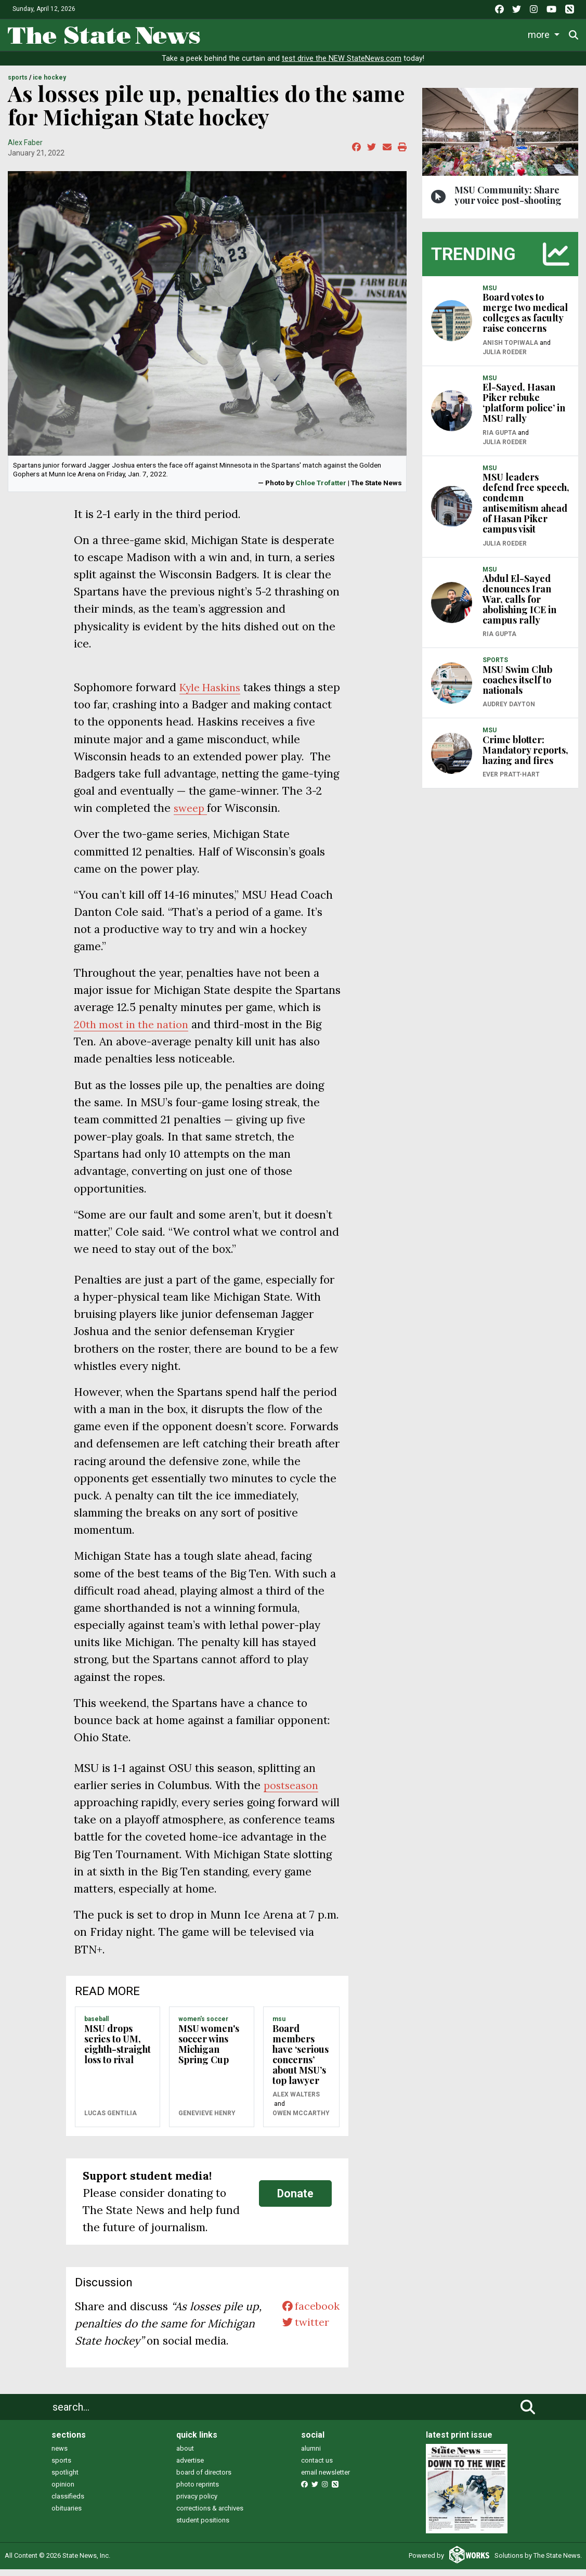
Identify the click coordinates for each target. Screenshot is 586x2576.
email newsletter (325, 2479)
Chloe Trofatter (320, 489)
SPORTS (18, 84)
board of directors (203, 2479)
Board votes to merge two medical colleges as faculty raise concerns (525, 320)
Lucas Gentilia (110, 2120)
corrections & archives (209, 2515)
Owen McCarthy (301, 2120)
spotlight (65, 2479)
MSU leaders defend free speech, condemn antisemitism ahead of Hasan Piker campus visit (526, 510)
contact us (317, 2467)
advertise (190, 2467)
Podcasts (496, 33)
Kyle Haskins (212, 695)
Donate (295, 2200)
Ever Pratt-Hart (511, 781)
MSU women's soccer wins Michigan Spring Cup (208, 2051)
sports (61, 2467)
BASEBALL (96, 2026)
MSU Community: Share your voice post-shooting (508, 201)
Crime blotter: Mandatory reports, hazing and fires (525, 756)
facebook (309, 2314)
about (185, 2456)
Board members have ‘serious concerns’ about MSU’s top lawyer (300, 2061)
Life (261, 33)
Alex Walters (296, 2101)
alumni (311, 2456)
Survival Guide (362, 33)
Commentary (431, 33)
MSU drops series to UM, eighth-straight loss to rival (117, 2051)
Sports (301, 33)
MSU (278, 2026)
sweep (192, 815)
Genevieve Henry (207, 2120)
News (223, 33)
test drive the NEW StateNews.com (341, 65)
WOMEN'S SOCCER (203, 2026)
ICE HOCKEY (49, 84)
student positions (202, 2527)
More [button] (541, 33)
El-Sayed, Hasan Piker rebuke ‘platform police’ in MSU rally (524, 410)
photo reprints (197, 2491)
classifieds (67, 2503)
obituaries (66, 2515)
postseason (292, 1792)
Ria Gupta (499, 439)
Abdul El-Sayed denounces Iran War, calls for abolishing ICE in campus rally (519, 606)
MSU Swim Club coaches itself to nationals (517, 686)
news (59, 2456)
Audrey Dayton (509, 711)
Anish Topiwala (510, 349)
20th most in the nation (134, 1032)
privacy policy (196, 2503)
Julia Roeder (505, 359)
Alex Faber (25, 149)
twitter (303, 2331)
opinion (62, 2491)
